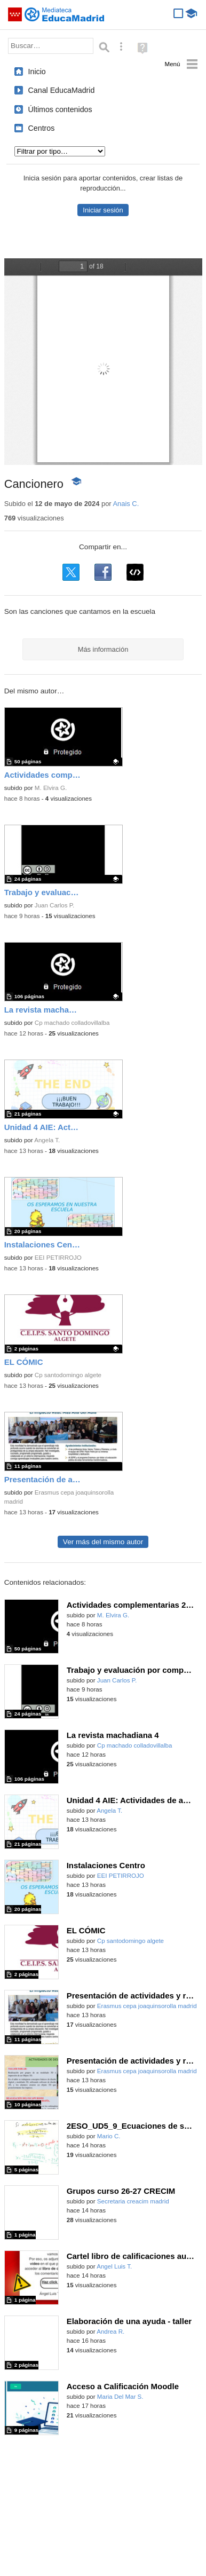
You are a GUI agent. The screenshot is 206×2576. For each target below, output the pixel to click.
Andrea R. (110, 2331)
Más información (103, 649)
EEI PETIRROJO (58, 1257)
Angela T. (47, 1140)
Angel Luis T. (114, 2266)
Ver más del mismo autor (103, 1542)
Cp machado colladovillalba (72, 1023)
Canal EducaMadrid (61, 90)
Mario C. (109, 2136)
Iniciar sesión (103, 210)
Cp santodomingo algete (68, 1375)
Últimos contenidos (60, 109)
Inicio (37, 71)
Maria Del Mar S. (120, 2396)
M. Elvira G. (51, 788)
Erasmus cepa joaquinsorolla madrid (147, 2006)
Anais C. (126, 504)
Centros (41, 128)
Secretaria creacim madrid (133, 2201)
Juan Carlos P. (54, 905)
